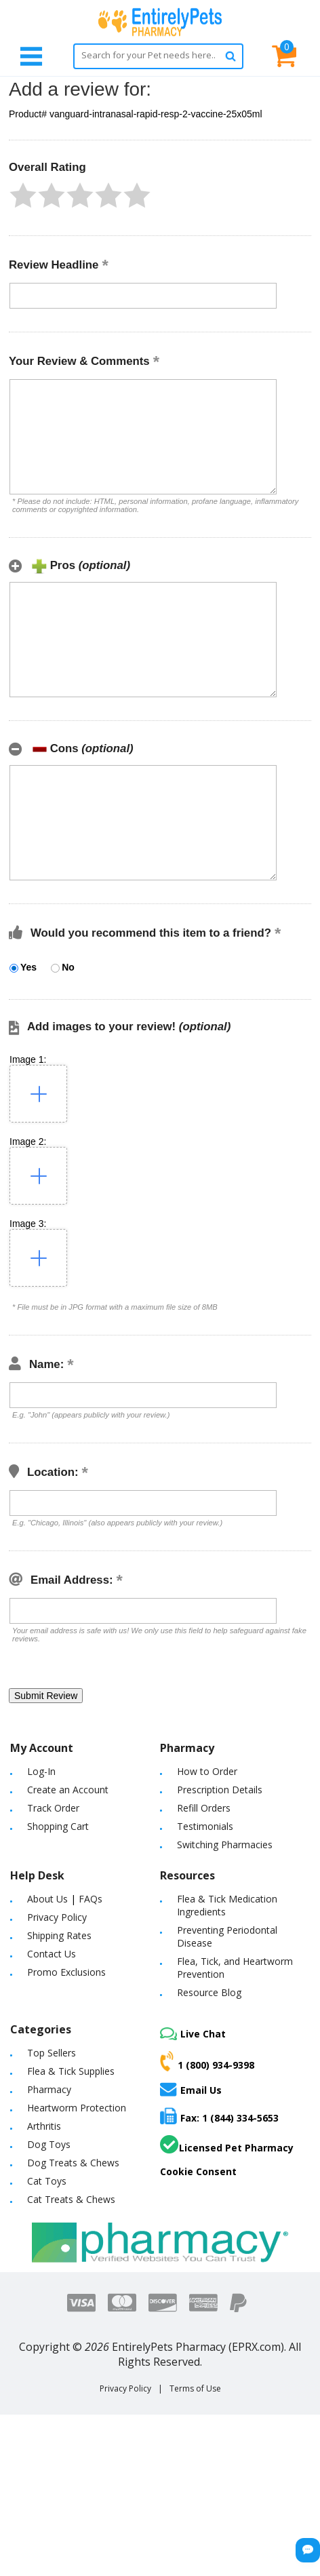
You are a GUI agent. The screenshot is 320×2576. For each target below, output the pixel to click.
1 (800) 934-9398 (207, 2061)
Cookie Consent (198, 2171)
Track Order (53, 1807)
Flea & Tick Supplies (71, 2071)
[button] (23, 195)
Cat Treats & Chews (71, 2199)
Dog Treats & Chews (73, 2162)
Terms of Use (195, 2388)
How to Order (207, 1771)
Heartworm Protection (76, 2107)
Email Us (191, 2089)
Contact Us (51, 1953)
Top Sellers (51, 2052)
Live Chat (193, 2033)
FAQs (90, 1898)
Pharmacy (49, 2089)
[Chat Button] (308, 2550)
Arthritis (44, 2126)
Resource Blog (209, 1992)
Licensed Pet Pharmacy (227, 2144)
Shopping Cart (58, 1826)
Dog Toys (49, 2144)
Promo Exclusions (66, 1972)
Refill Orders (204, 1807)
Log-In (41, 1771)
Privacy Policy (57, 1917)
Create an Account (67, 1789)
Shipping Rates (59, 1935)
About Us (47, 1898)
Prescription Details (219, 1789)
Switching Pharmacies (225, 1844)
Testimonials (205, 1826)
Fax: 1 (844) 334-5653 (219, 2115)
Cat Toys (46, 2180)
